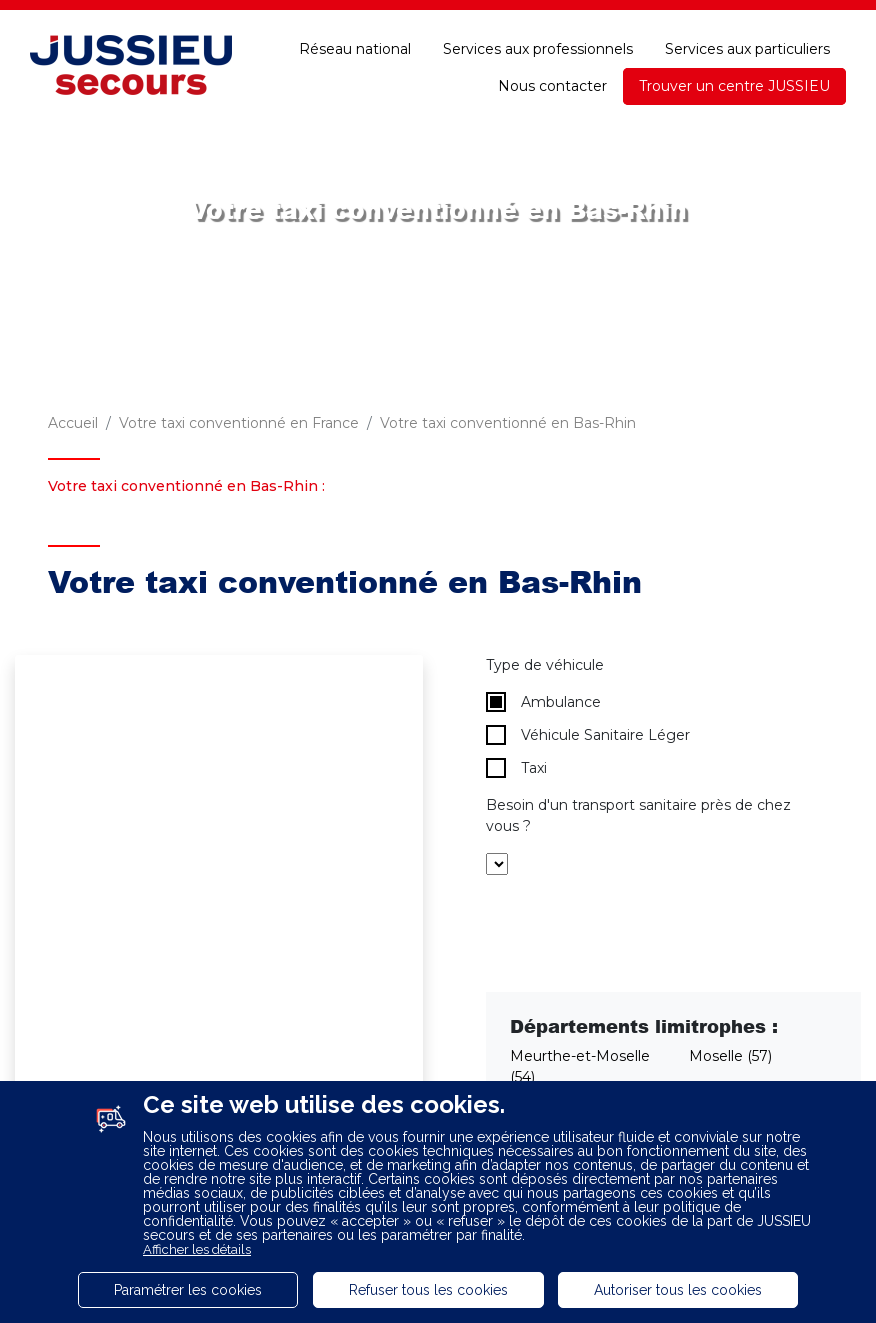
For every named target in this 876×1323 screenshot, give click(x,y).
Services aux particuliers (747, 49)
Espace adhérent (411, 18)
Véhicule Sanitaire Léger (588, 735)
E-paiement (544, 18)
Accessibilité (800, 18)
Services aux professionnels (538, 49)
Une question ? (671, 18)
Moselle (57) (730, 1056)
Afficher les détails (197, 1249)
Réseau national (355, 49)
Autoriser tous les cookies (678, 1290)
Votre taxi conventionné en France (239, 423)
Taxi (516, 768)
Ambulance (543, 702)
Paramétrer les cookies (188, 1290)
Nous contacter (552, 86)
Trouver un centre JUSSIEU (734, 86)
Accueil (73, 423)
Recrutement (272, 18)
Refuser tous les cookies (428, 1290)
